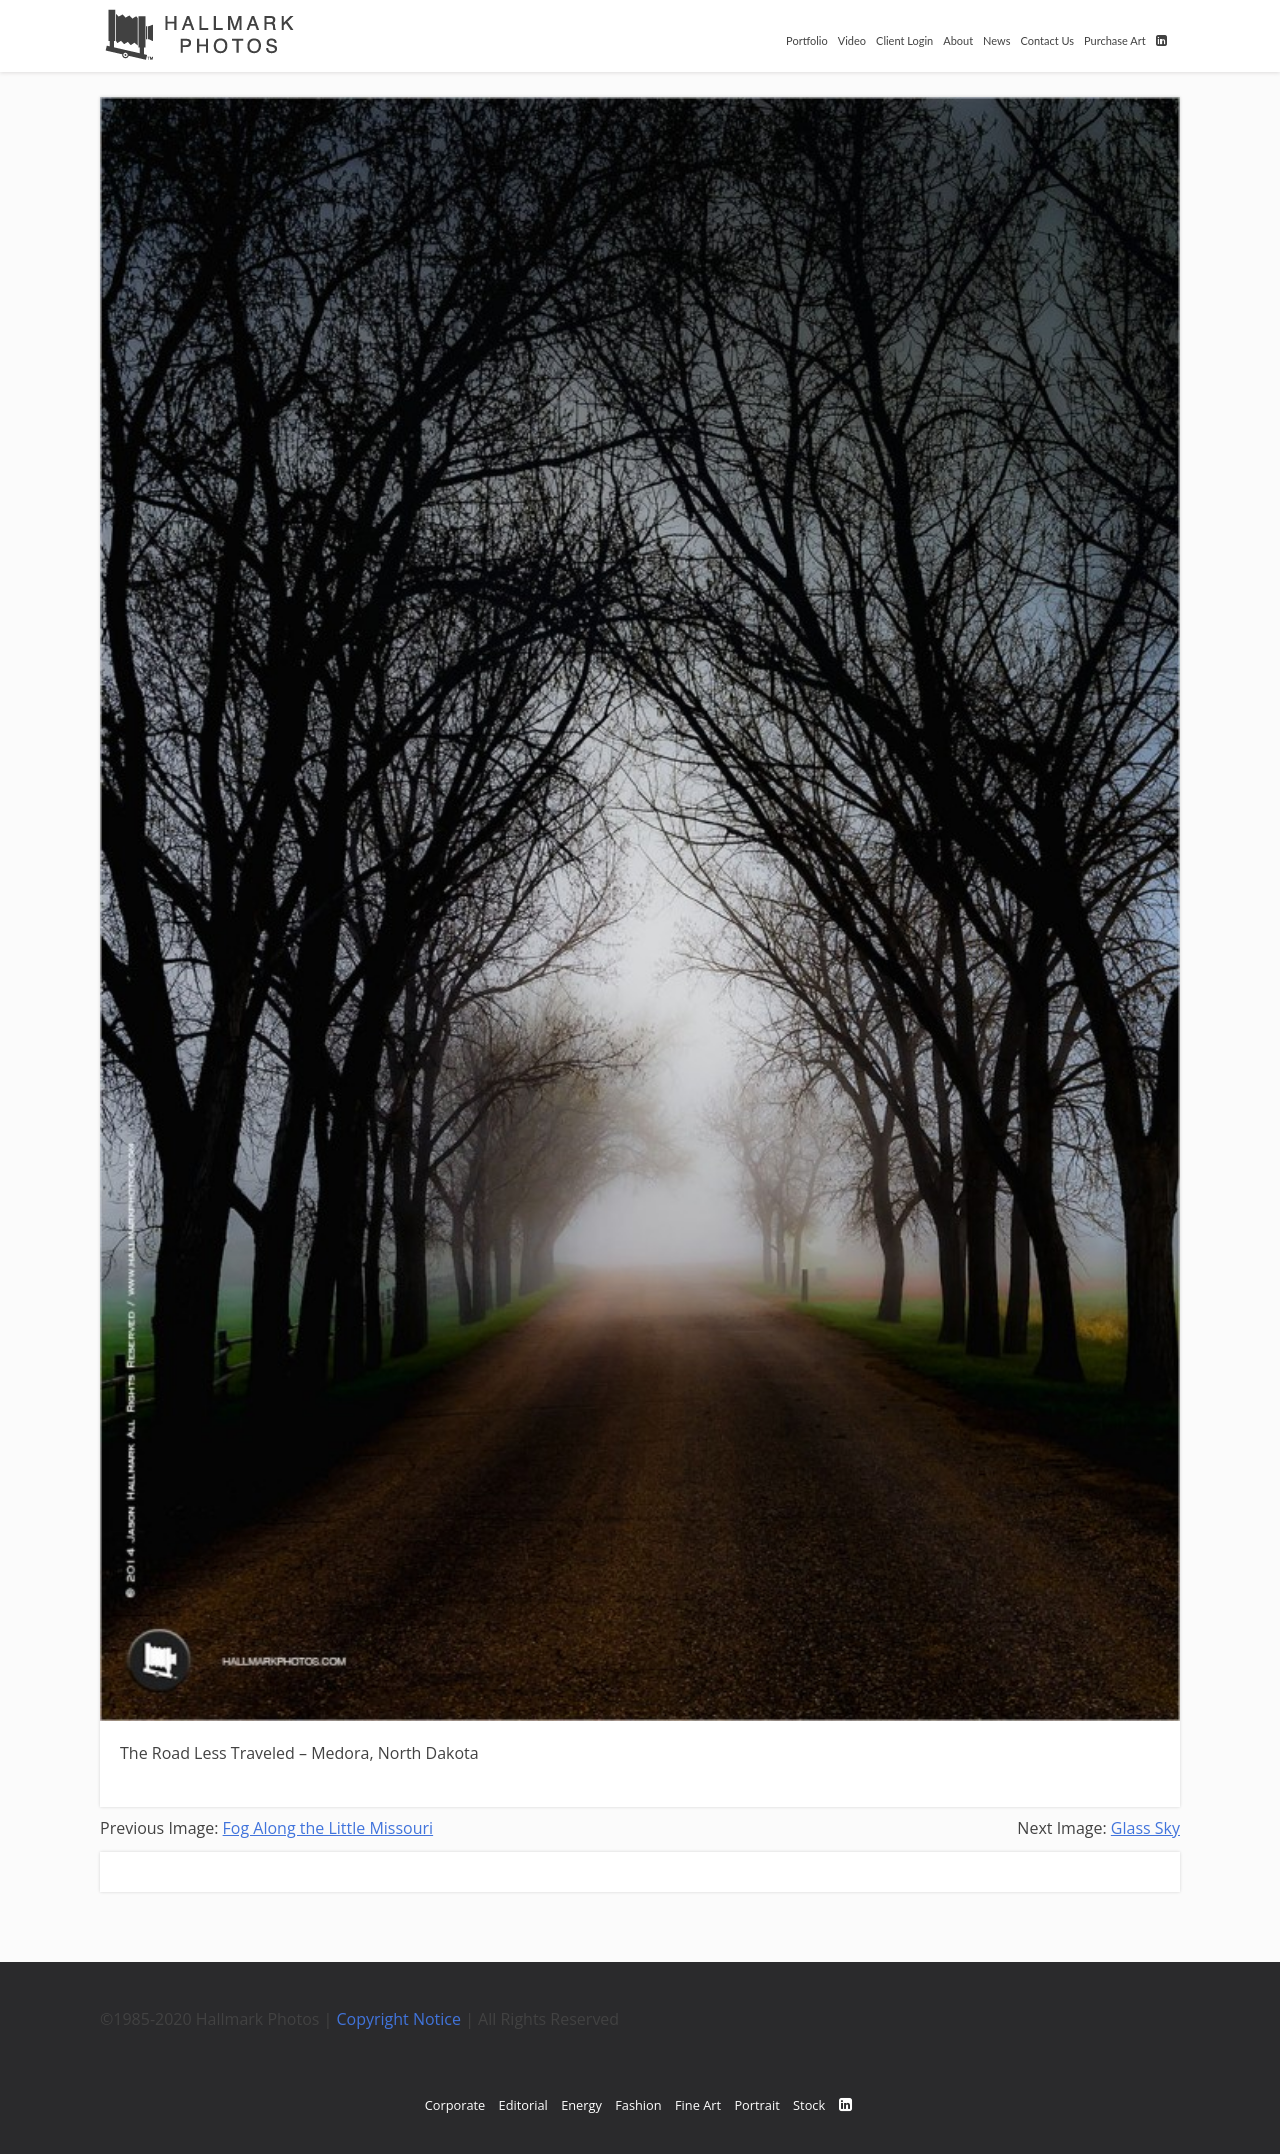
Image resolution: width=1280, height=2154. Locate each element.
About (958, 40)
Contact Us (1047, 40)
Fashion (638, 2105)
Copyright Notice (399, 2019)
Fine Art (698, 2105)
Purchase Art (1115, 40)
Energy (581, 2105)
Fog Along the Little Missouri (328, 1828)
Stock (809, 2105)
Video (852, 40)
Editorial (523, 2105)
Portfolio (807, 40)
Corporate (455, 2105)
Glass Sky (1145, 1828)
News (996, 40)
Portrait (756, 2105)
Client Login (904, 40)
